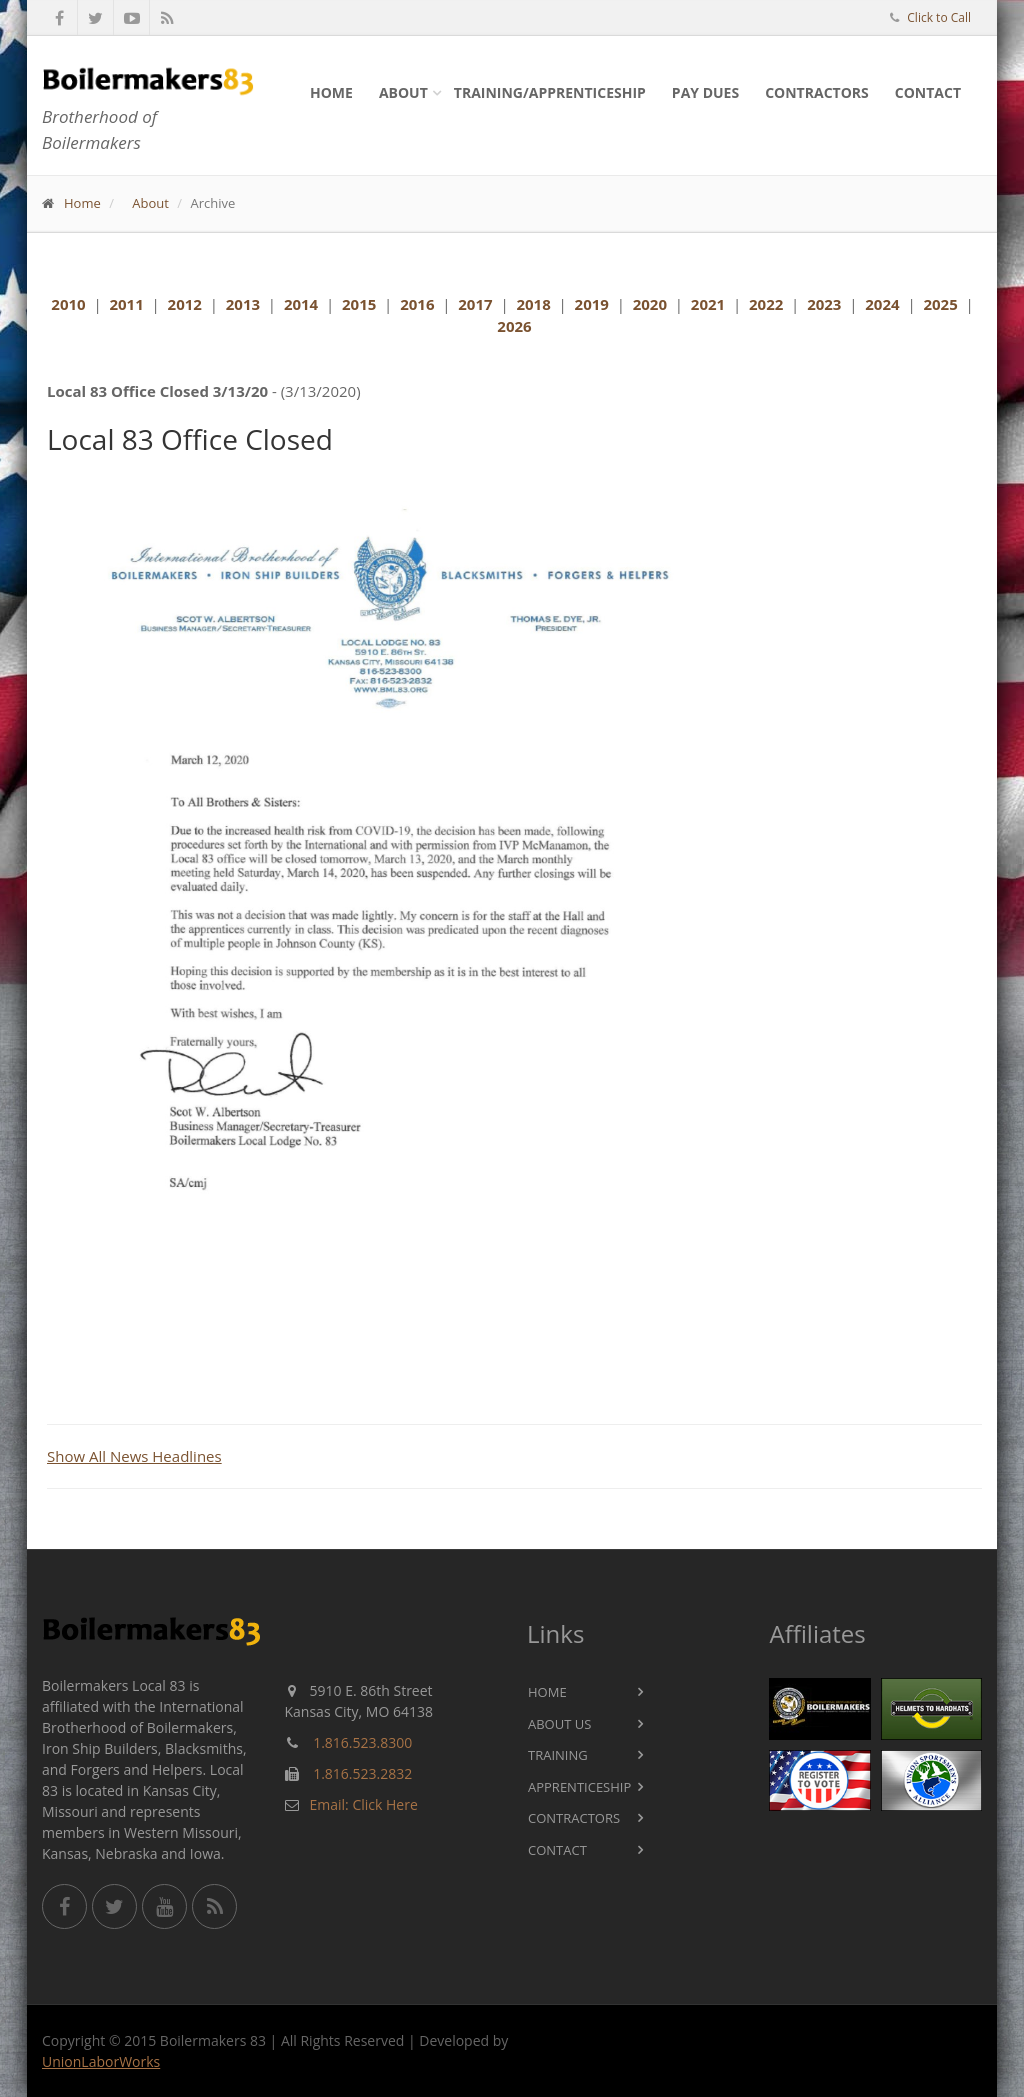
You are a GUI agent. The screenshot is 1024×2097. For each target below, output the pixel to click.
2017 (475, 304)
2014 (301, 304)
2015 (359, 304)
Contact (928, 92)
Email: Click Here (364, 1804)
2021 (708, 304)
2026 (514, 326)
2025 (940, 304)
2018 (533, 304)
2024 (882, 304)
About (403, 92)
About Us (559, 1724)
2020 (650, 304)
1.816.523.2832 (362, 1773)
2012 (185, 304)
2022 (766, 304)
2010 (68, 304)
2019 (592, 304)
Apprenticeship (579, 1787)
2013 (243, 304)
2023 (824, 304)
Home (331, 92)
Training (558, 1755)
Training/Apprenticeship (550, 92)
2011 (126, 304)
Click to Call (939, 17)
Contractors (817, 92)
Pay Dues (705, 92)
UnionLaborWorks (101, 2061)
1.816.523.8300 (362, 1742)
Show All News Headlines (134, 1456)
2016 (417, 304)
